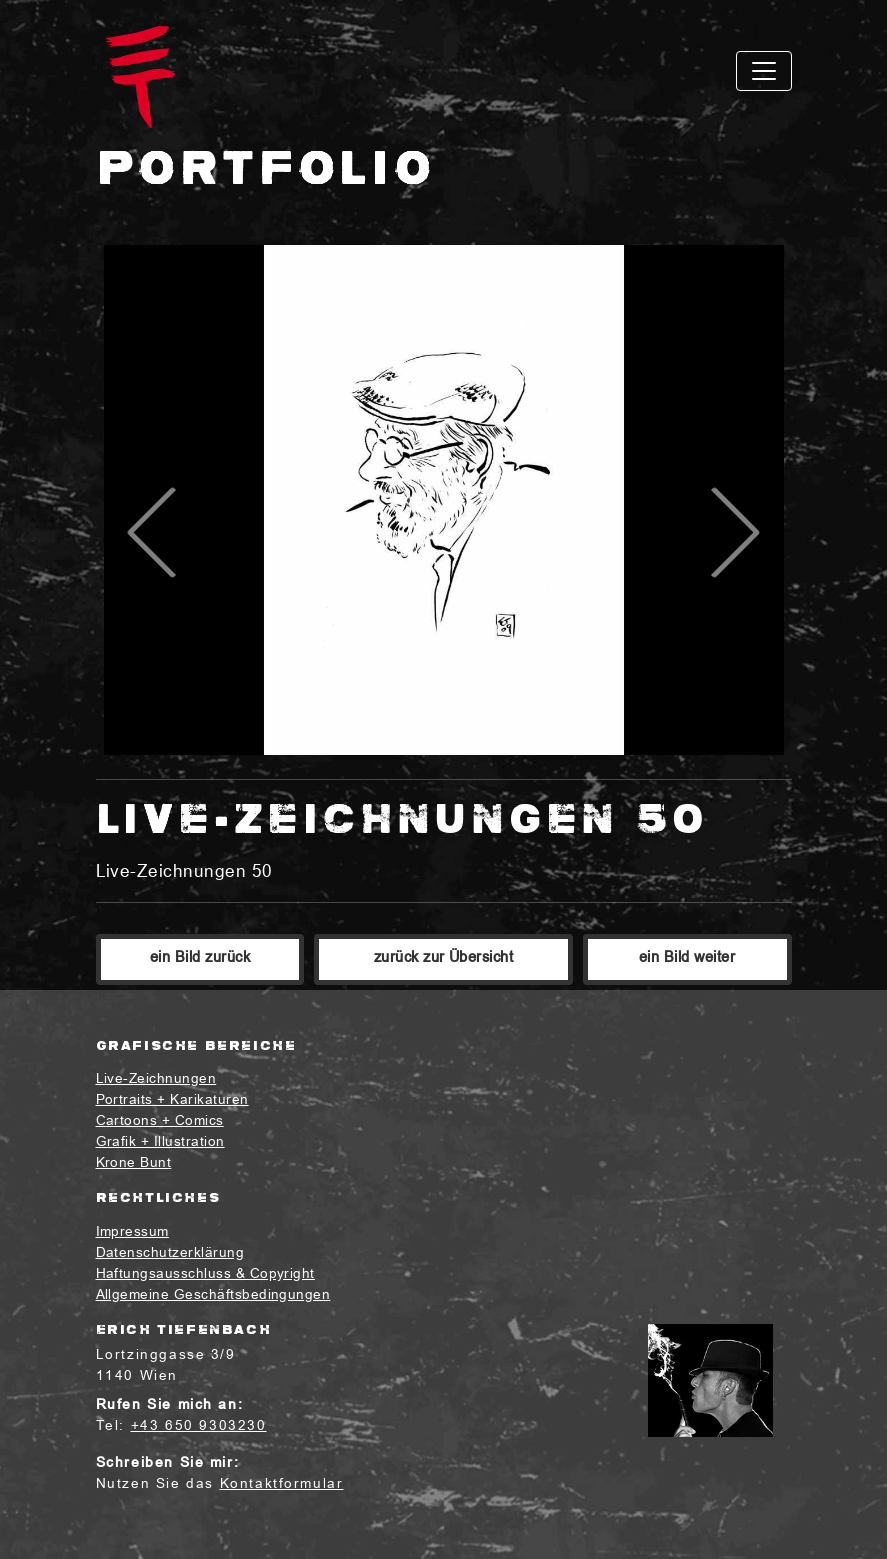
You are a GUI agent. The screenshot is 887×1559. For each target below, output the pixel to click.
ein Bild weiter (687, 958)
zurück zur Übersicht (444, 958)
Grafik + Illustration (160, 1142)
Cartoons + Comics (160, 1121)
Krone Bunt (134, 1163)
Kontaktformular (282, 1484)
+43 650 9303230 (199, 1426)
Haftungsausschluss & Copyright (205, 1274)
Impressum (132, 1232)
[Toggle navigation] (764, 71)
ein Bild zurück (200, 958)
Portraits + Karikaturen (172, 1100)
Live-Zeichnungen (156, 1079)
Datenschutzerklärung (170, 1253)
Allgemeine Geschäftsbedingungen (213, 1295)
